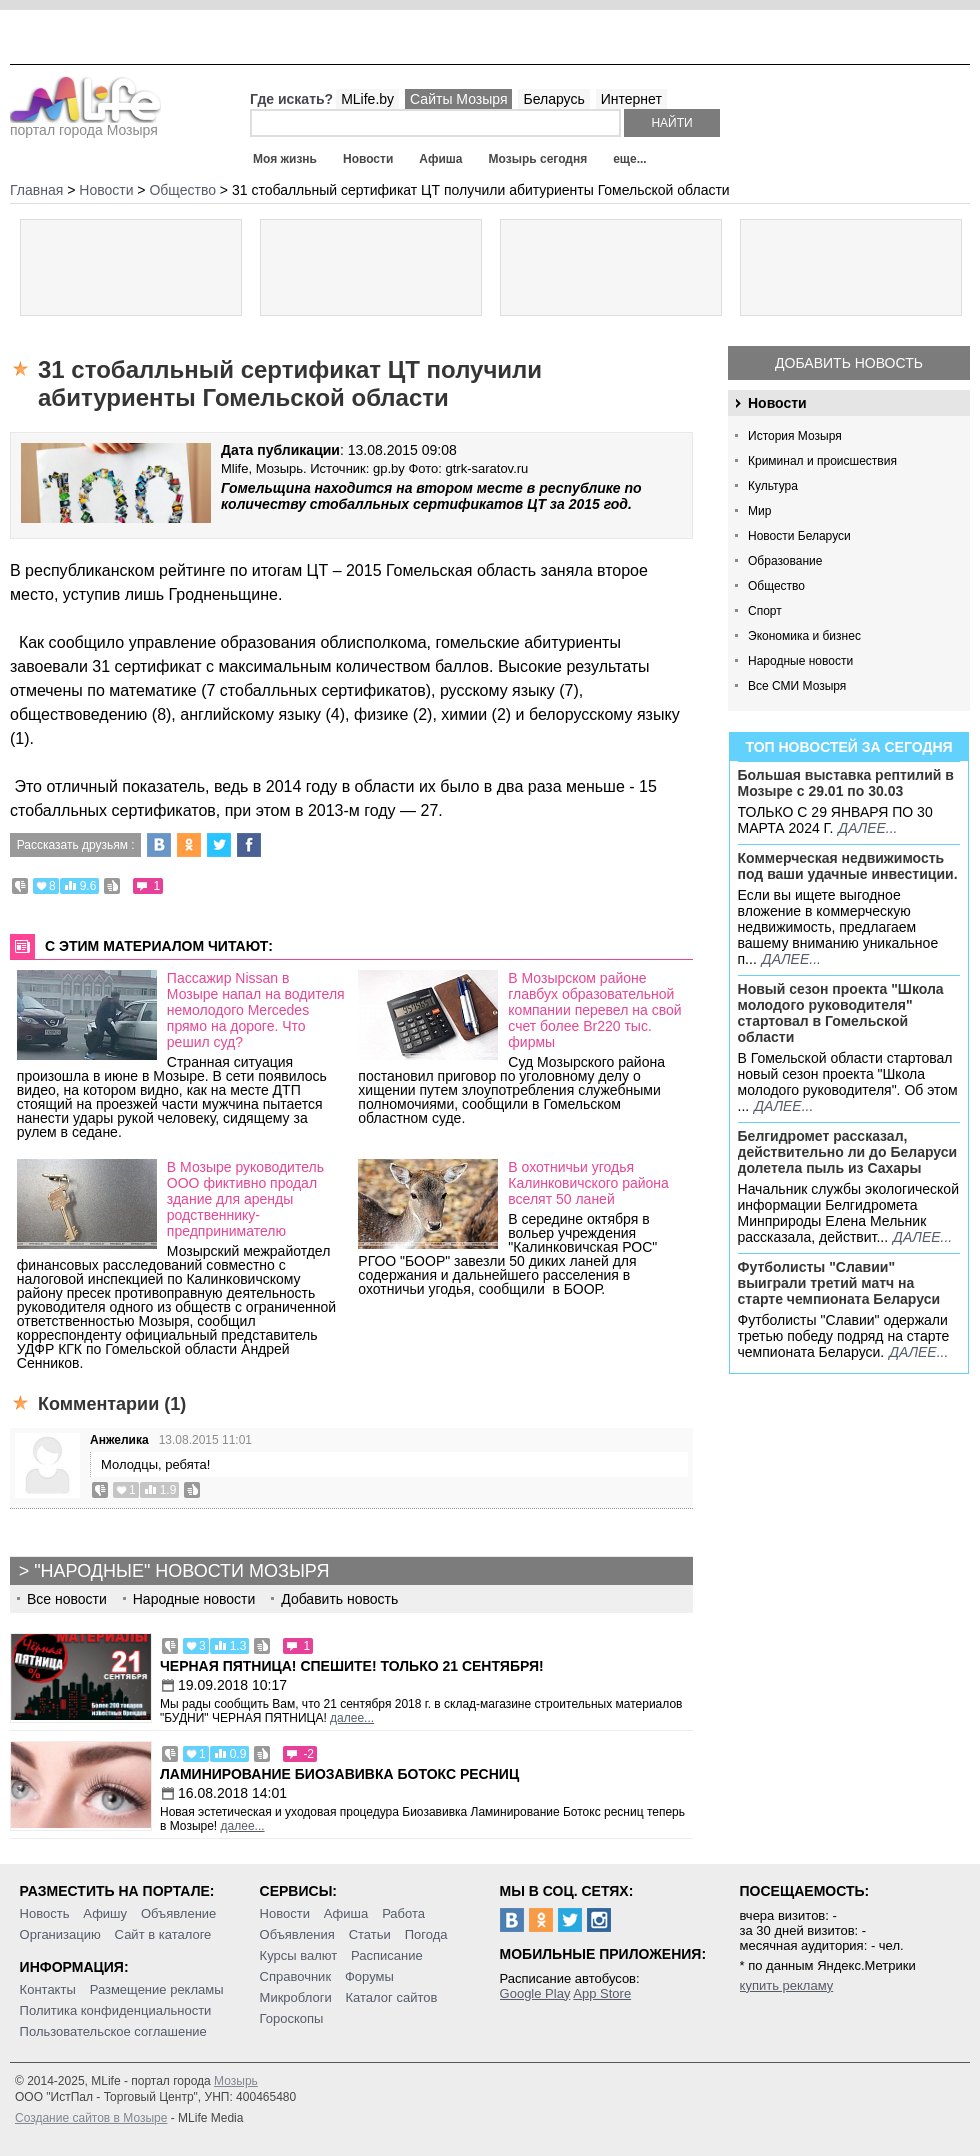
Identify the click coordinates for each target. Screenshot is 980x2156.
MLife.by (367, 99)
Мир (759, 511)
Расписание (387, 1955)
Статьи (370, 1934)
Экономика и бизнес (804, 636)
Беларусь (553, 99)
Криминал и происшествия (822, 461)
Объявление (178, 1913)
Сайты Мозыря (458, 99)
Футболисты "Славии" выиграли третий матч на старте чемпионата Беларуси (839, 1283)
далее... (867, 828)
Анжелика (119, 1440)
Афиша (440, 159)
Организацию (60, 1934)
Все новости (67, 1599)
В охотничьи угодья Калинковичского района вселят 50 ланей (588, 1183)
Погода (426, 1934)
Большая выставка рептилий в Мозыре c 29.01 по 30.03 (846, 783)
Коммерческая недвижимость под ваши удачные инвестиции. (848, 866)
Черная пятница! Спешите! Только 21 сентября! (352, 1666)
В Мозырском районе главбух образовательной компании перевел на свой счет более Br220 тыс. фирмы (594, 1010)
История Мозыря (795, 436)
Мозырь (236, 2081)
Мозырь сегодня (538, 159)
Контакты (48, 1989)
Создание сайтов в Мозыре (91, 2118)
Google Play (535, 1993)
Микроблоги (296, 1997)
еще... (629, 159)
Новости (368, 159)
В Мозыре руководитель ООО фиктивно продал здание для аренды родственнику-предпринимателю (245, 1199)
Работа (403, 1913)
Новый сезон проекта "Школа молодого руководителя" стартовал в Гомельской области (841, 1013)
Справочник (296, 1976)
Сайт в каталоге (163, 1934)
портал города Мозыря (85, 124)
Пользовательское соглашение (113, 2031)
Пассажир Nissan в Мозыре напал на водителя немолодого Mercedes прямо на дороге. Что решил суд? (256, 1010)
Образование (785, 561)
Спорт (765, 611)
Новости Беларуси (799, 536)
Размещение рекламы (157, 1989)
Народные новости (800, 661)
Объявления (297, 1934)
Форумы (369, 1976)
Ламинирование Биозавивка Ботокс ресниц (339, 1774)
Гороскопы (292, 2018)
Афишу (105, 1913)
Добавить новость (849, 363)
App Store (602, 1993)
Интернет (631, 99)
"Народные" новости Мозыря (181, 1571)
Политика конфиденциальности (116, 2010)
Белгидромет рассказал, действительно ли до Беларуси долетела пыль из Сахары (848, 1152)
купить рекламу (787, 1985)
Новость (45, 1913)
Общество (776, 586)
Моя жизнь (285, 159)
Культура (773, 486)
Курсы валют (299, 1955)
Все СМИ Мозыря (797, 686)
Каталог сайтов (392, 1997)
